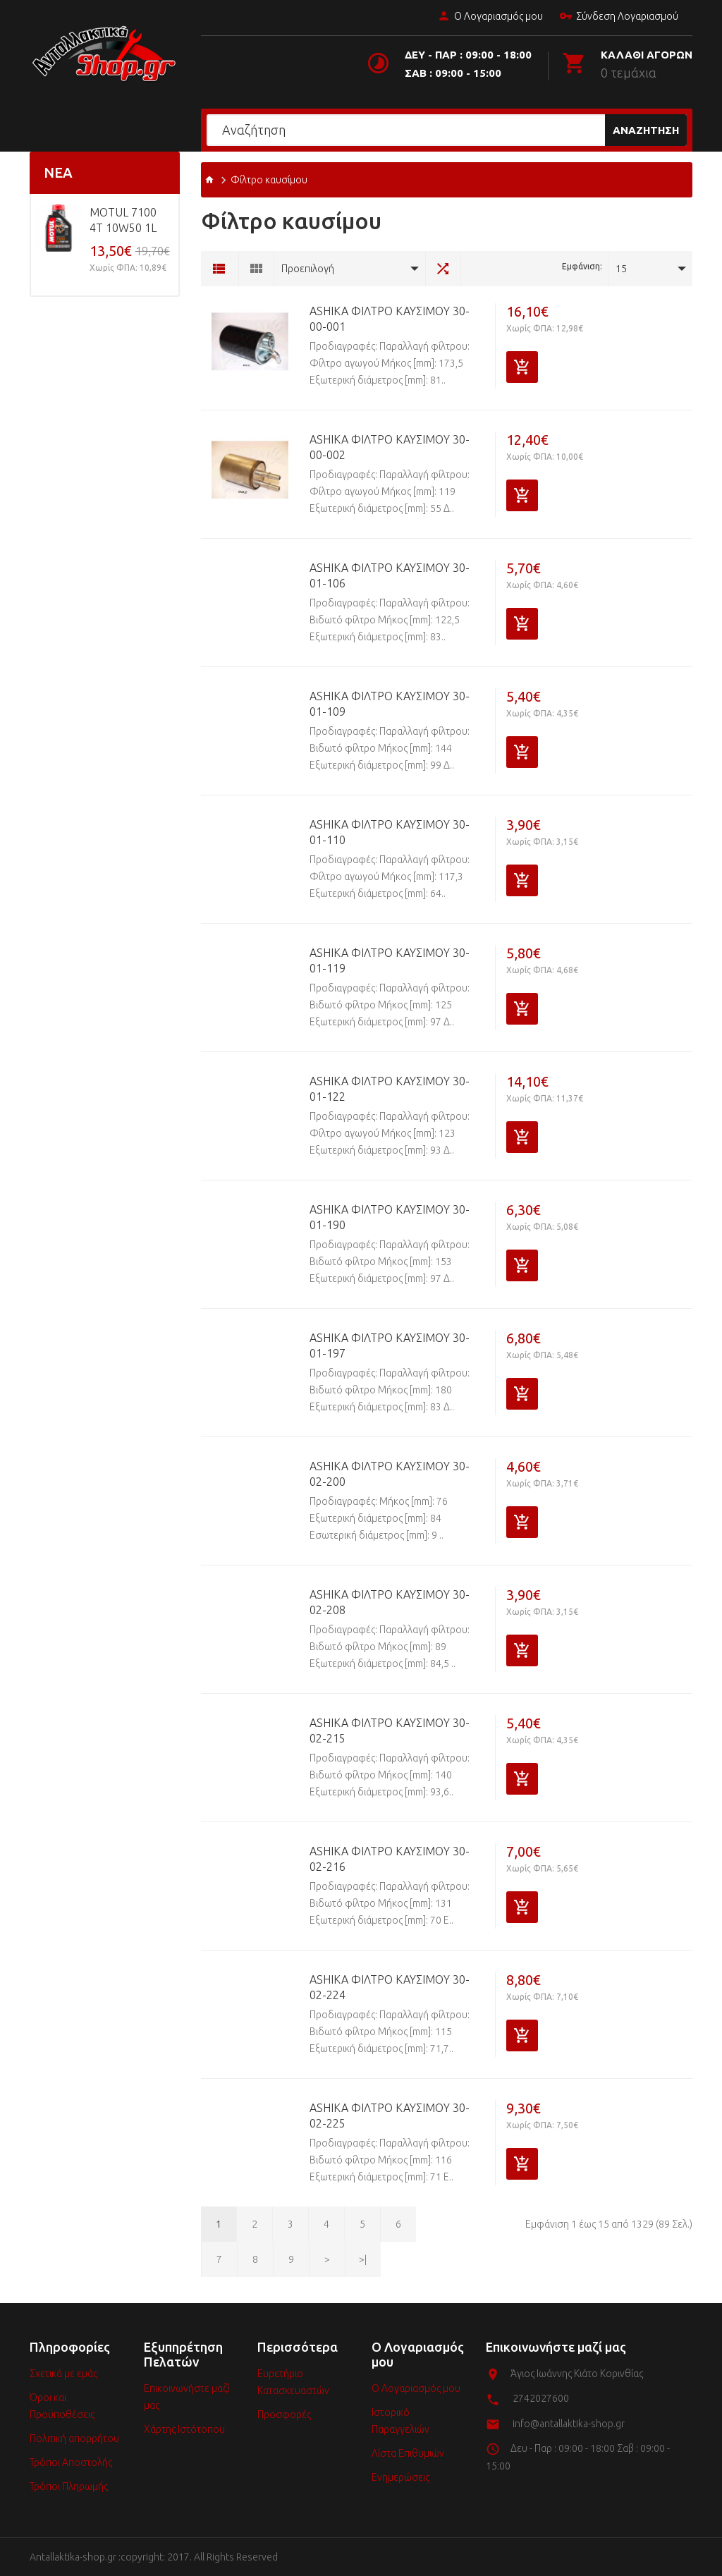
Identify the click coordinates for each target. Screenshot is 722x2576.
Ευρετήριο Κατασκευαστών (293, 2382)
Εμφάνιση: (582, 266)
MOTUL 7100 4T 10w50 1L (123, 220)
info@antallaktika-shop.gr (569, 2423)
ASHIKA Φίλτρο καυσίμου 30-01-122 (390, 1089)
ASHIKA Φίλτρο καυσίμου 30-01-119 (390, 960)
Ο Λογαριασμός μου (490, 17)
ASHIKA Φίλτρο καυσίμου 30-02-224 (390, 1987)
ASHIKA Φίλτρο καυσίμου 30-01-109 (390, 704)
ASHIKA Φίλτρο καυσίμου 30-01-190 (390, 1217)
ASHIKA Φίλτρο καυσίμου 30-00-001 (390, 319)
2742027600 (541, 2398)
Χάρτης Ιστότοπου (184, 2429)
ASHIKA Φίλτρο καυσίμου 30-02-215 (390, 1730)
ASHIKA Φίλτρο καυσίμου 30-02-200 (390, 1474)
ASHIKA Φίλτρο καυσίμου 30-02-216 (390, 1859)
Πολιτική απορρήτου (74, 2438)
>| (363, 2259)
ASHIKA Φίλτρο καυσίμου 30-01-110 (390, 832)
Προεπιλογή (307, 268)
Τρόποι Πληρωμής (69, 2486)
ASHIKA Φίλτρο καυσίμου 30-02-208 (390, 1602)
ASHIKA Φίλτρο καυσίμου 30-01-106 (390, 575)
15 (621, 268)
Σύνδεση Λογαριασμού (618, 17)
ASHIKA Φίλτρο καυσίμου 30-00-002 (390, 447)
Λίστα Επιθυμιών (408, 2453)
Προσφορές (284, 2414)
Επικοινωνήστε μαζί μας (186, 2397)
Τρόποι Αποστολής (71, 2462)
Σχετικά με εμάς (63, 2373)
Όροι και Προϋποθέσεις (62, 2406)
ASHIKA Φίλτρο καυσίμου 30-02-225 (390, 2115)
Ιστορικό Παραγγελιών (400, 2421)
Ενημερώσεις (400, 2477)
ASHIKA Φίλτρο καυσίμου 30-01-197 (390, 1345)
